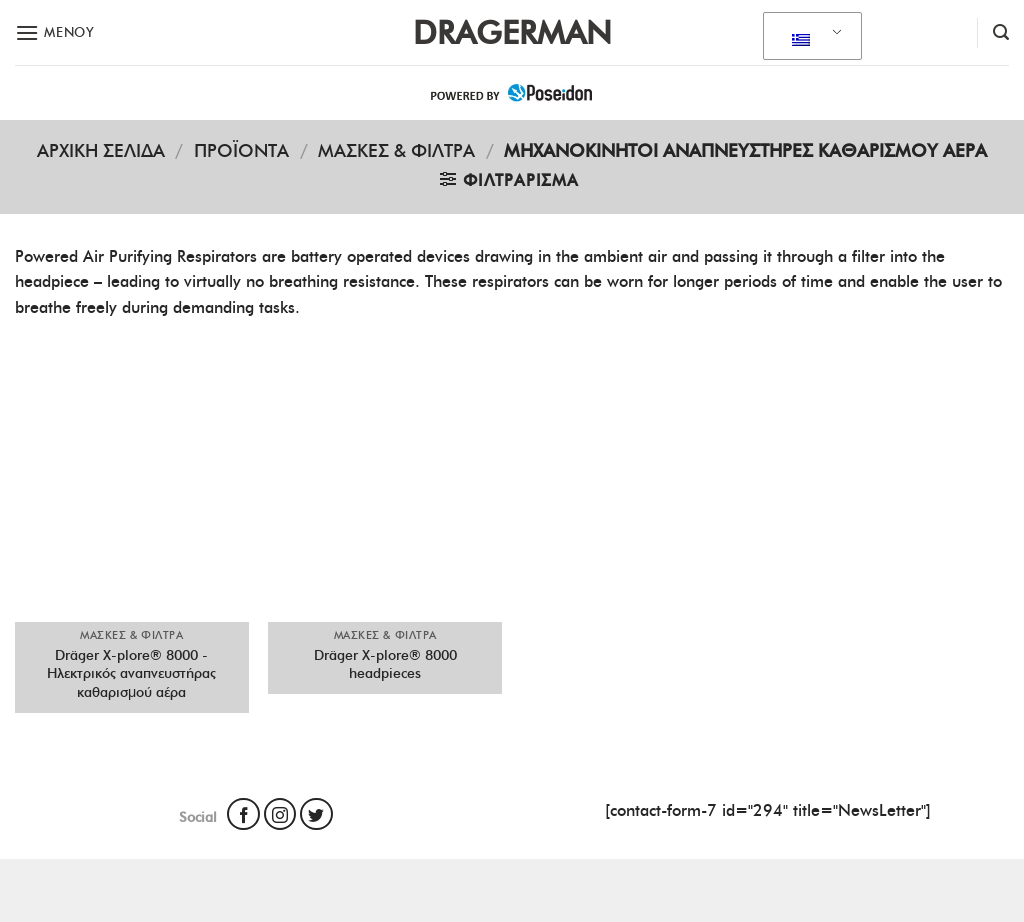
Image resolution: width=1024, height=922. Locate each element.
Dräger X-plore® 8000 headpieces (385, 664)
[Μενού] (55, 32)
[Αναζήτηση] (1001, 32)
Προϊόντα (241, 150)
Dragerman (512, 33)
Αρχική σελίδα (101, 150)
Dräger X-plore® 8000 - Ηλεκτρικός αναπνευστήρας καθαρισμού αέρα (131, 673)
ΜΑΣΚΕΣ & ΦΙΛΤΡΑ (396, 150)
